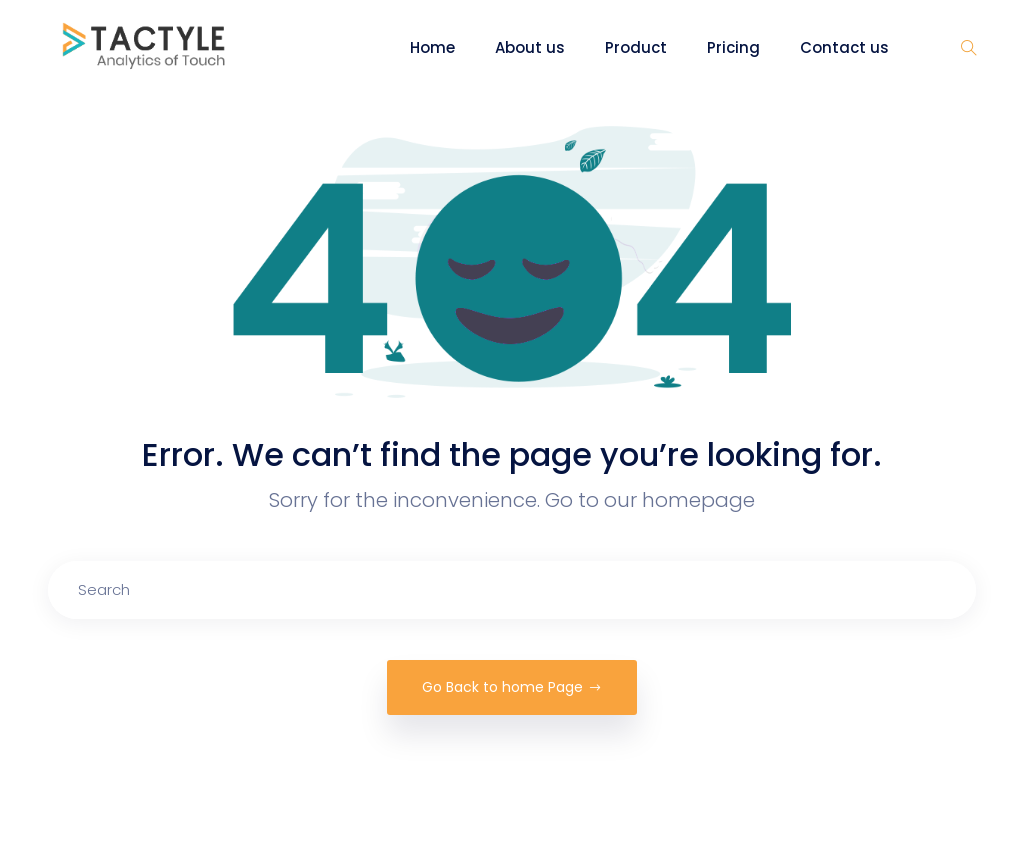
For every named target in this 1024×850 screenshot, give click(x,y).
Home (432, 47)
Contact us (844, 47)
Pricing (733, 47)
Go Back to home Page (512, 687)
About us (530, 47)
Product (636, 47)
